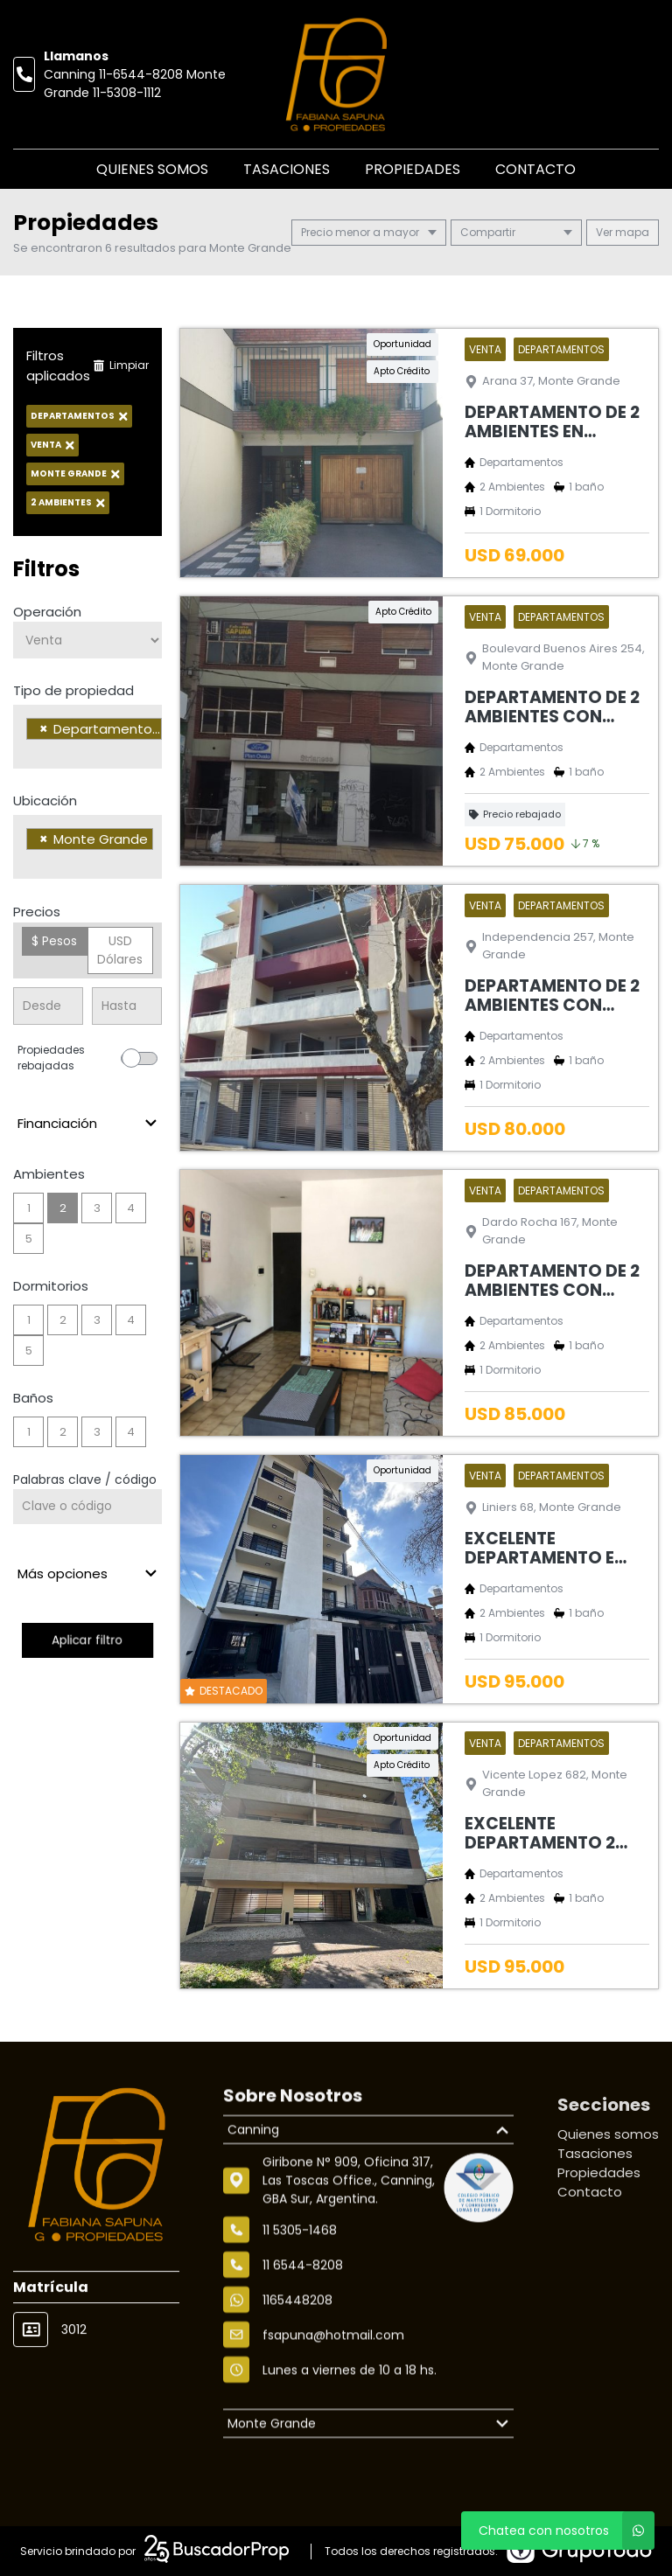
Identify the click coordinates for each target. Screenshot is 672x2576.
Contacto (535, 169)
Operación (47, 611)
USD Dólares (120, 950)
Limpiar (121, 365)
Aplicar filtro (87, 1640)
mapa (622, 232)
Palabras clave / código (85, 1479)
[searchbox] (31, 751)
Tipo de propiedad (73, 690)
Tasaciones (286, 169)
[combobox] (87, 737)
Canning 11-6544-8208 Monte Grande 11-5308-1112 (135, 83)
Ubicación (45, 800)
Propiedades (412, 169)
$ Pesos (54, 941)
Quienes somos (152, 169)
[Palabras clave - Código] (87, 1506)
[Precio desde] (48, 1006)
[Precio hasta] (127, 1006)
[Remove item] (44, 729)
